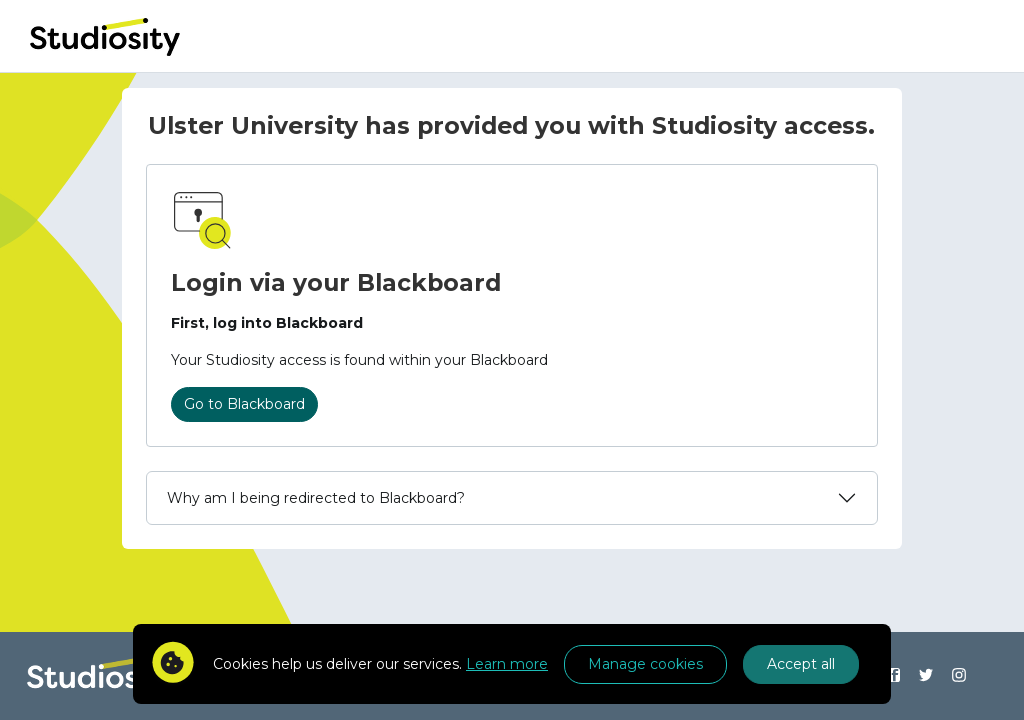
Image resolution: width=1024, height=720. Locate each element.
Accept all (801, 664)
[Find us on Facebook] (893, 676)
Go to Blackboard (244, 404)
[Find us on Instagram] (959, 676)
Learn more (507, 664)
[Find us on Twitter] (926, 676)
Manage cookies (645, 664)
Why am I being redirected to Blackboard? (316, 498)
